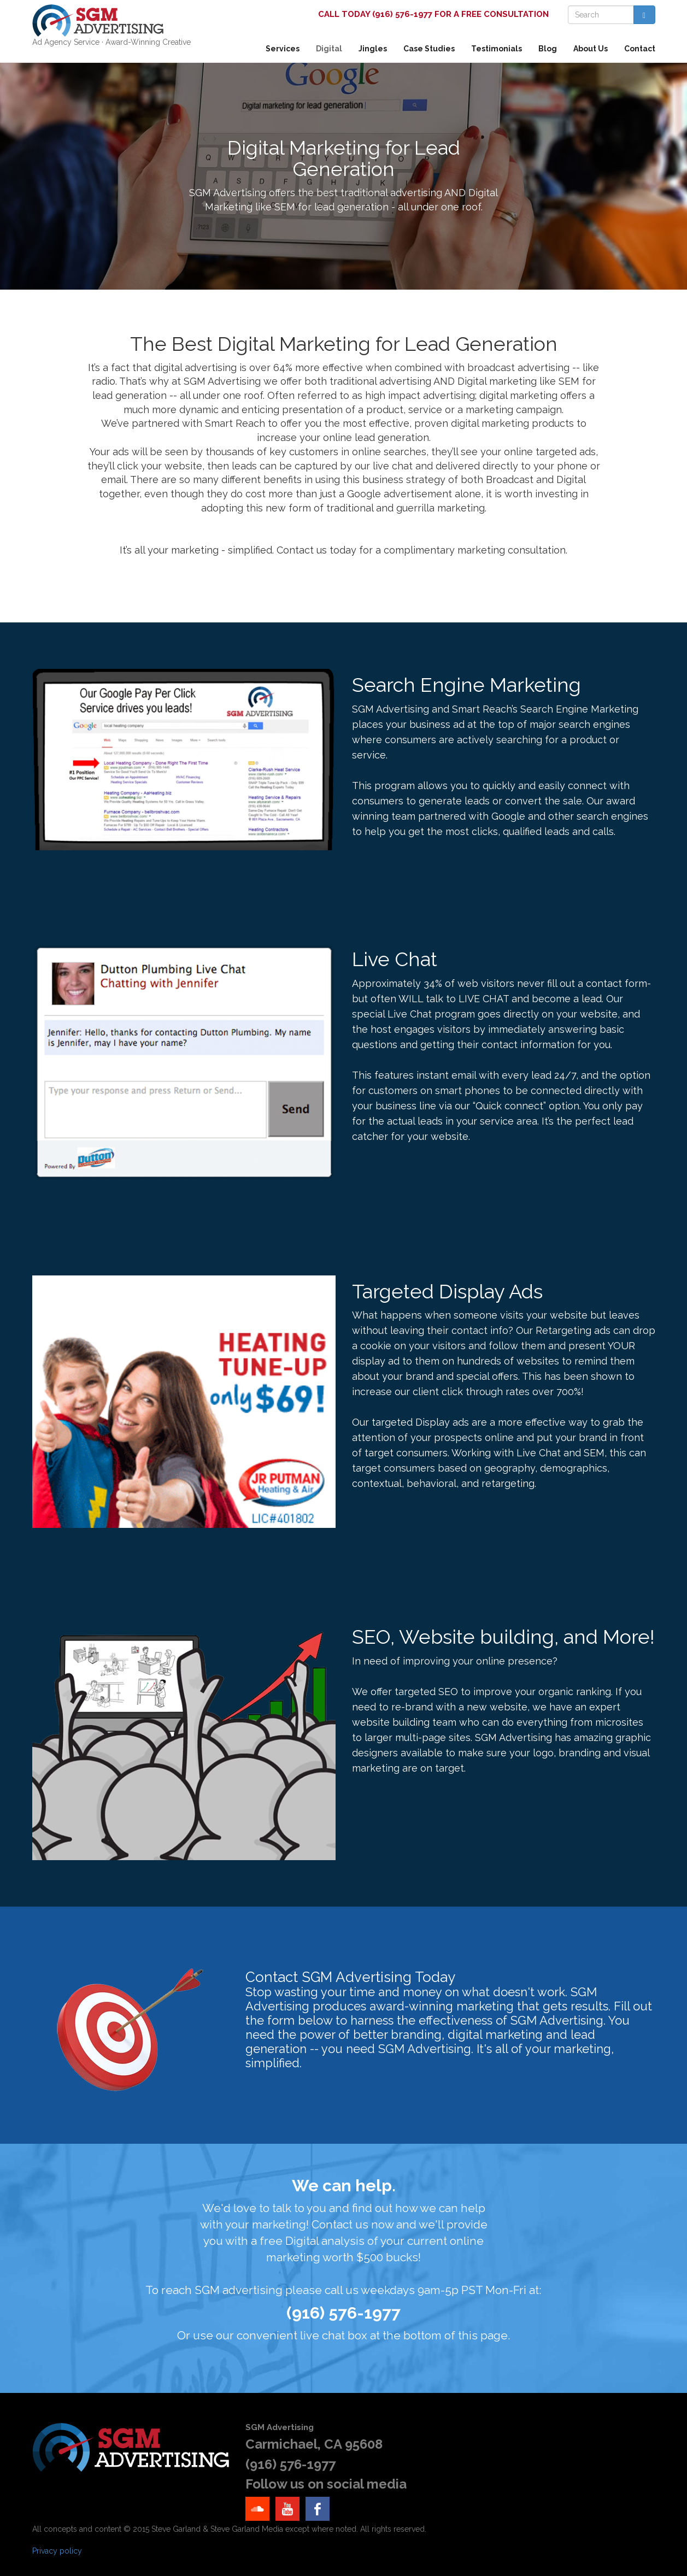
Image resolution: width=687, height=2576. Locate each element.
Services (283, 48)
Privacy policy (57, 2550)
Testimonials (496, 48)
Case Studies (429, 48)
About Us (590, 48)
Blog (547, 48)
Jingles (373, 48)
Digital (329, 48)
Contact (639, 48)
